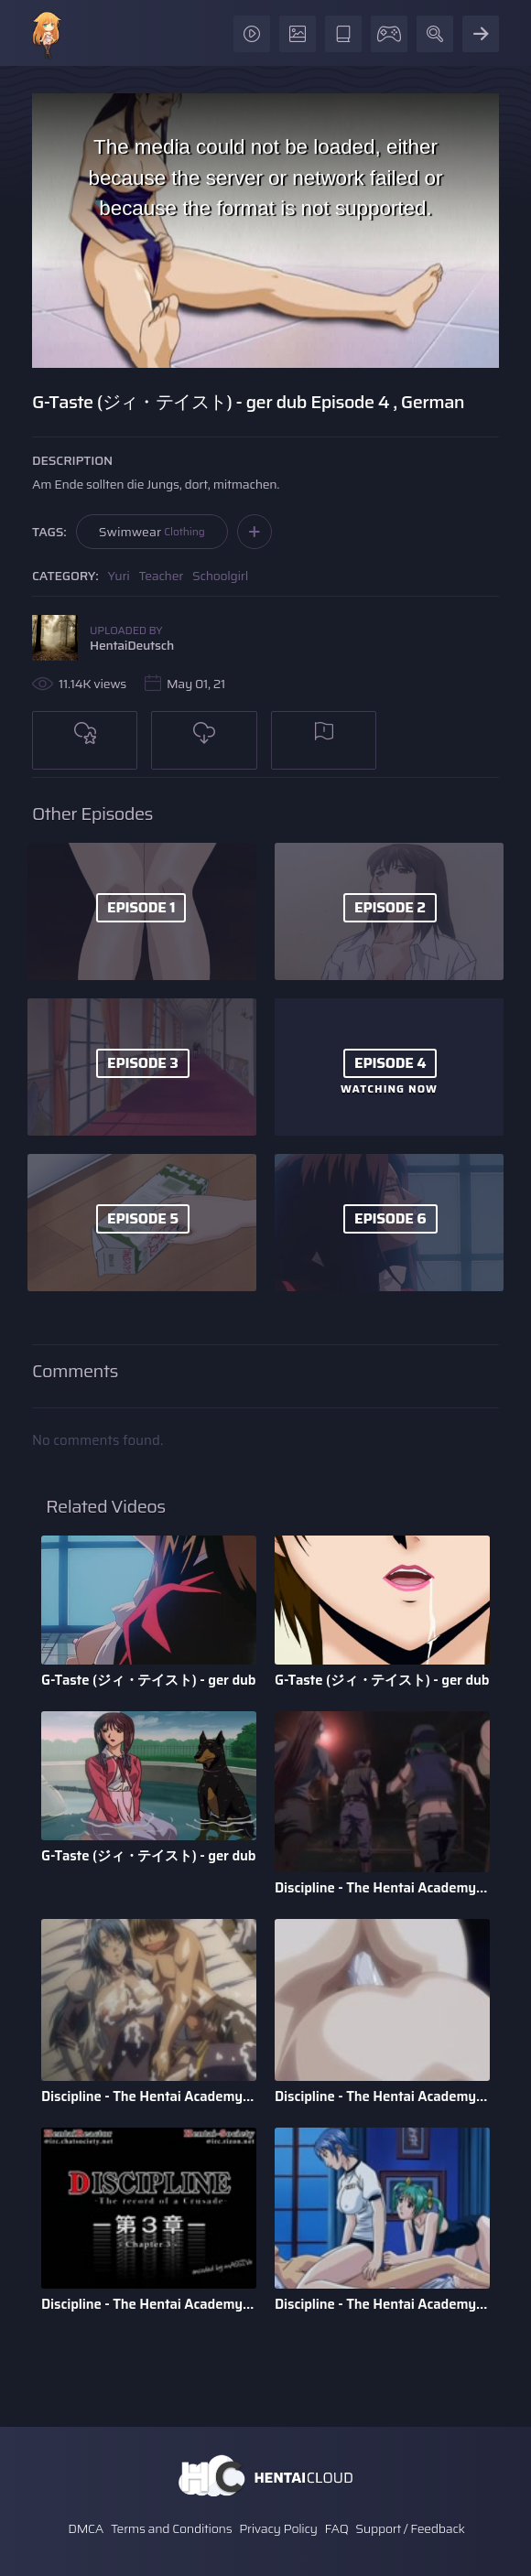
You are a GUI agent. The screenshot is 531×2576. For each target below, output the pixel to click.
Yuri (119, 576)
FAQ (337, 2528)
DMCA (85, 2528)
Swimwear (152, 532)
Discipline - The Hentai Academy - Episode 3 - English (148, 2304)
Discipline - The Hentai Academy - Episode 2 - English (382, 2304)
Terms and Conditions (171, 2528)
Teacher (161, 576)
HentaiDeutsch (132, 645)
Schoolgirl (220, 576)
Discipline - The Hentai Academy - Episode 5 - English (148, 2096)
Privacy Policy (278, 2528)
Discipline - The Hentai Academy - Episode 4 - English (382, 2096)
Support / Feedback (409, 2528)
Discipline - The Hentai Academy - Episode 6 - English (382, 1888)
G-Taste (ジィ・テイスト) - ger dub (148, 1680)
